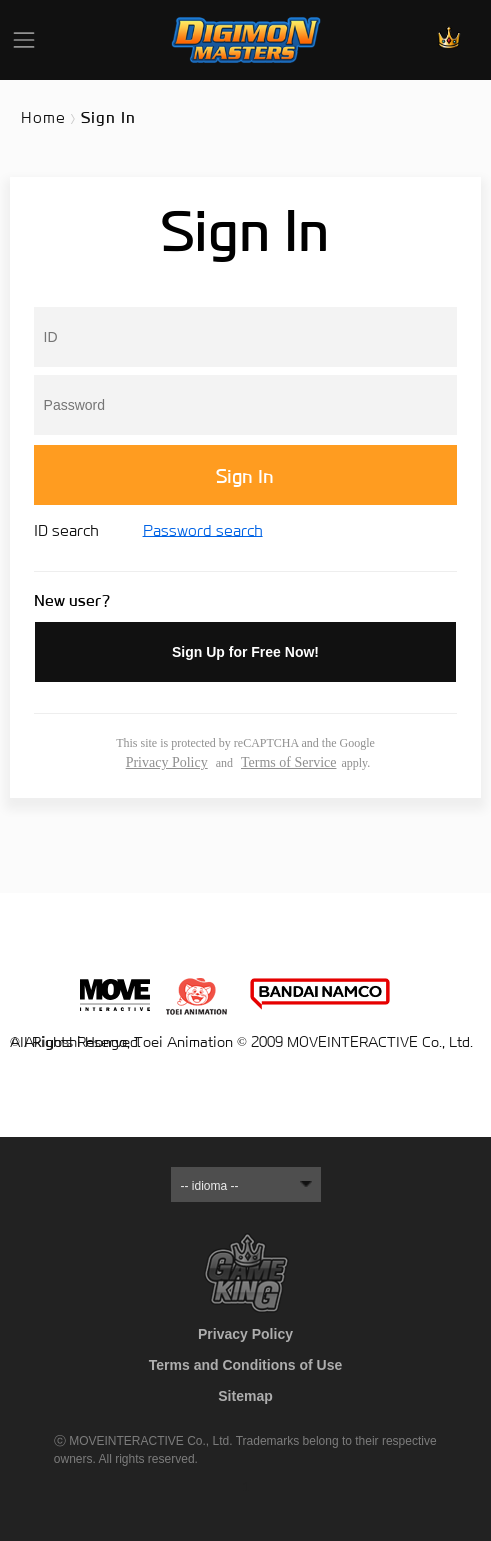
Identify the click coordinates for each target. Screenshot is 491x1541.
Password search (203, 530)
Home (43, 117)
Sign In (245, 476)
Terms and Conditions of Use (245, 1365)
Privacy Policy (167, 762)
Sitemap (245, 1396)
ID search (68, 530)
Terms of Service (288, 762)
